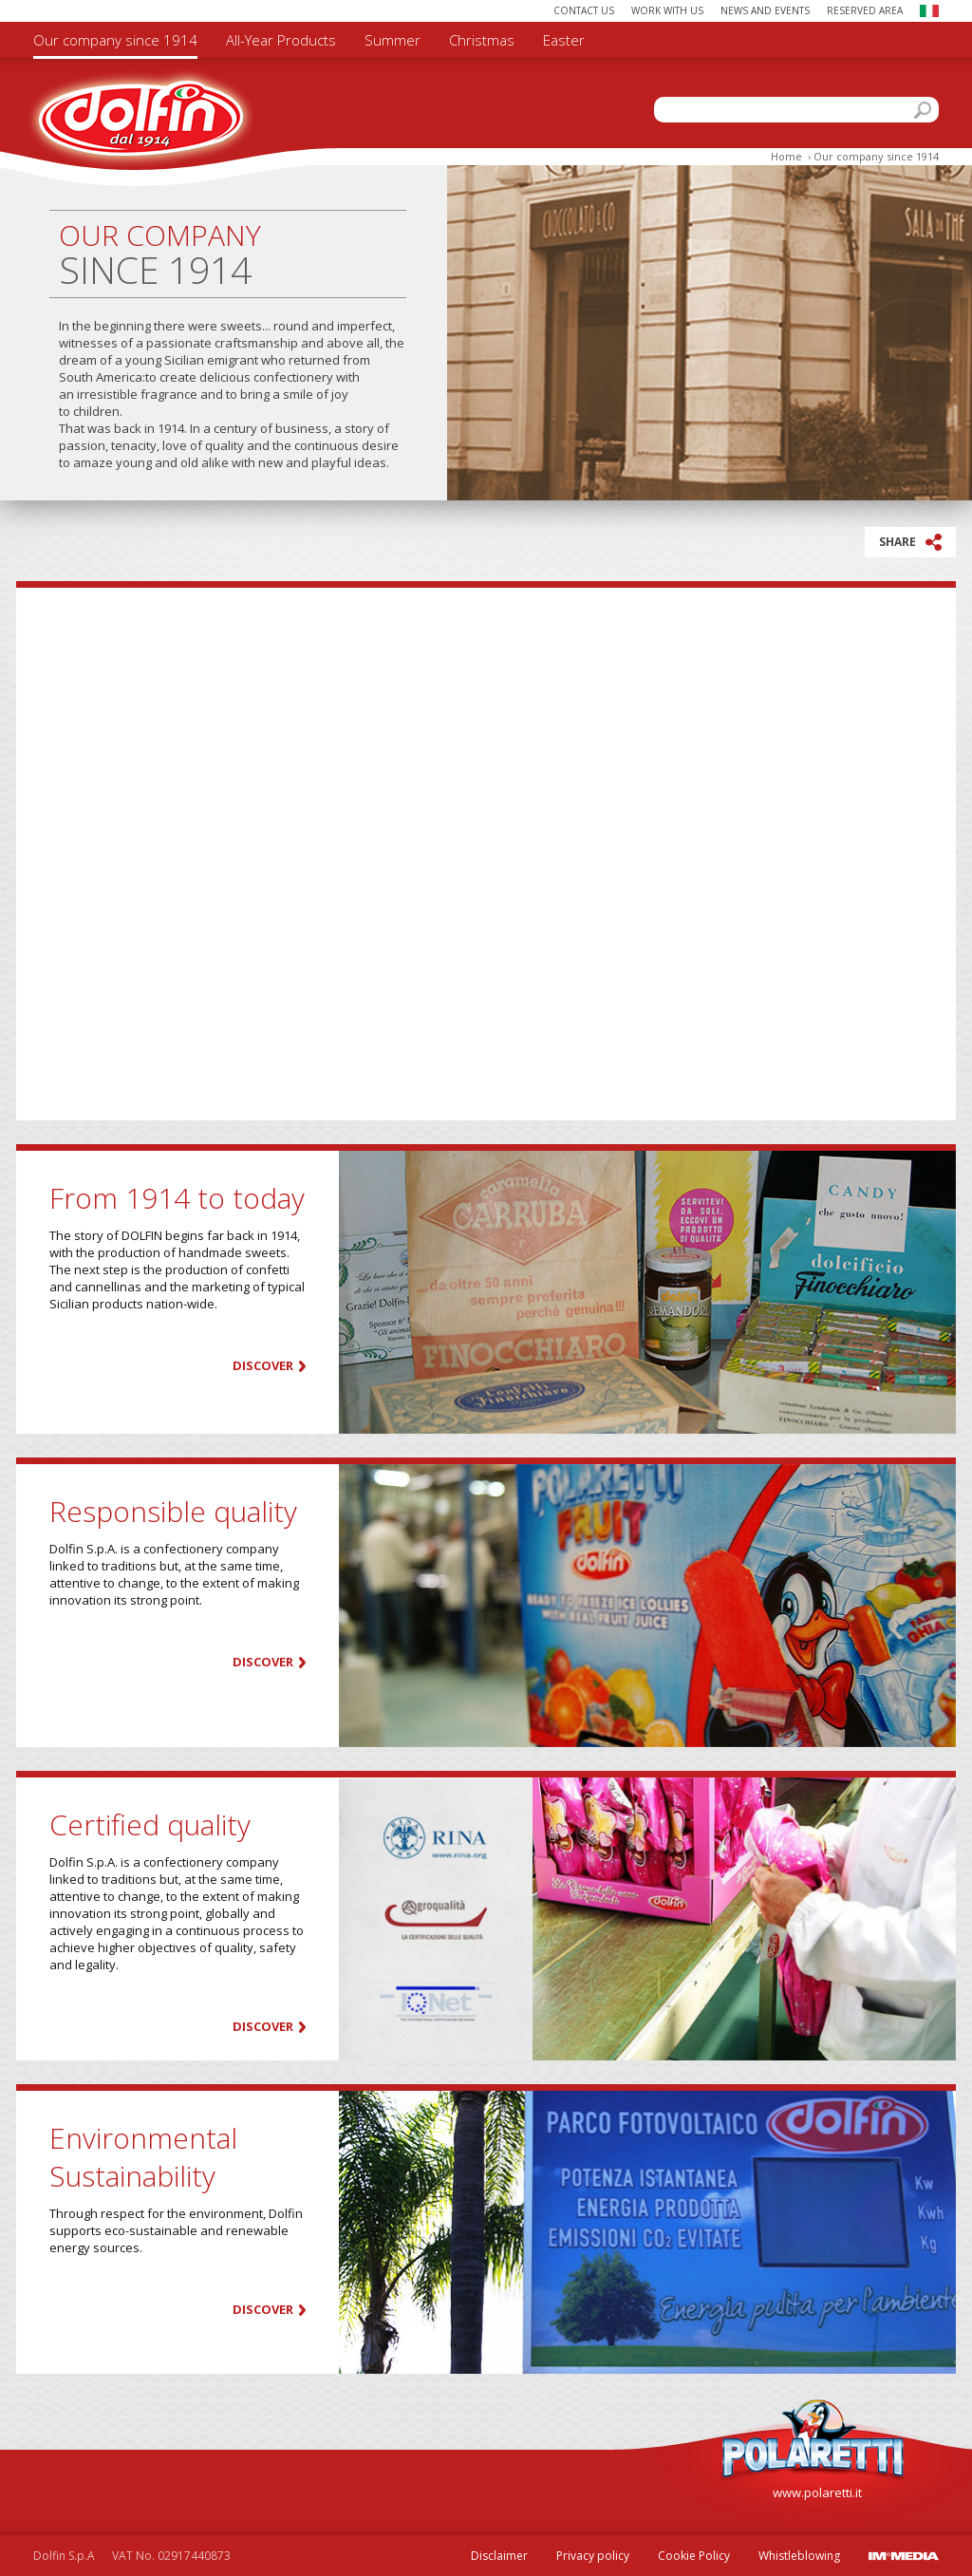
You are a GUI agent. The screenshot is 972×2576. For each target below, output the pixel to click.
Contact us (583, 10)
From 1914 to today (177, 1197)
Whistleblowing (799, 2556)
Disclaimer (499, 2556)
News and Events (765, 10)
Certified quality (150, 1824)
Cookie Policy (694, 2556)
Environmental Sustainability (143, 2156)
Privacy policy (592, 2556)
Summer (392, 39)
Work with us (667, 10)
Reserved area (865, 10)
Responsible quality (173, 1511)
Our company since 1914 (115, 39)
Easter (564, 39)
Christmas (481, 39)
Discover (263, 1366)
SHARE (910, 542)
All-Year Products (281, 39)
